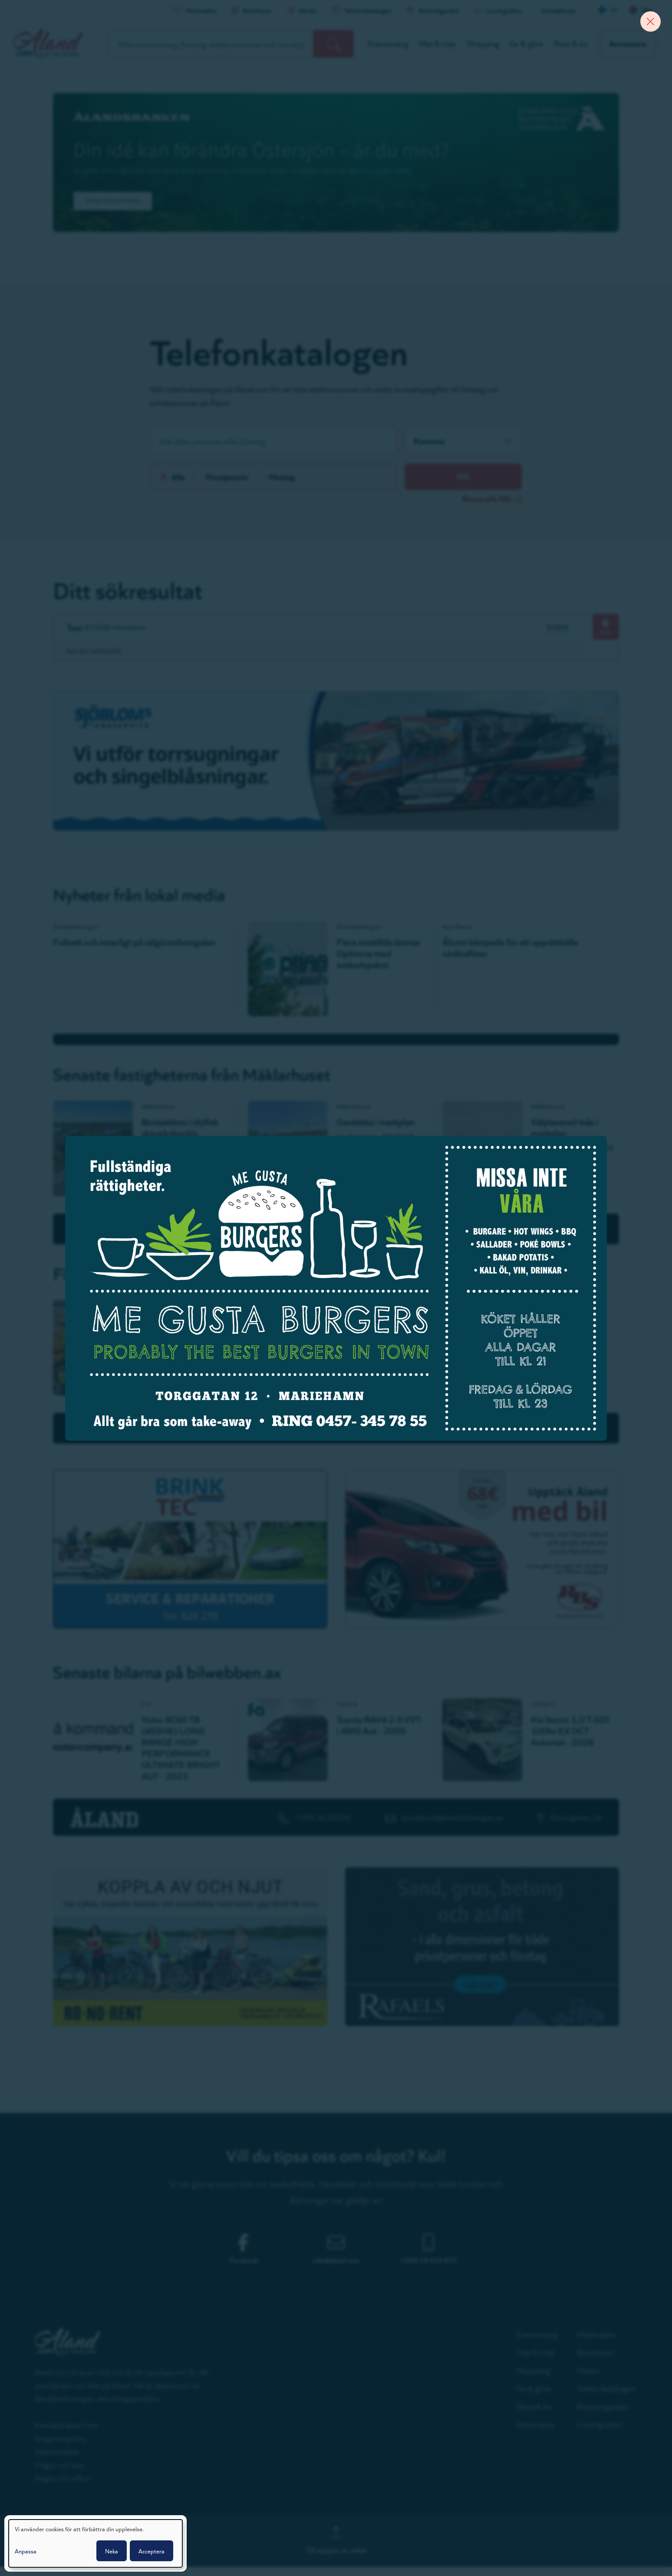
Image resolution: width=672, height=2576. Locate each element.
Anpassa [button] (25, 2550)
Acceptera (151, 2550)
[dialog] (95, 2543)
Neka (111, 2550)
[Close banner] (648, 24)
